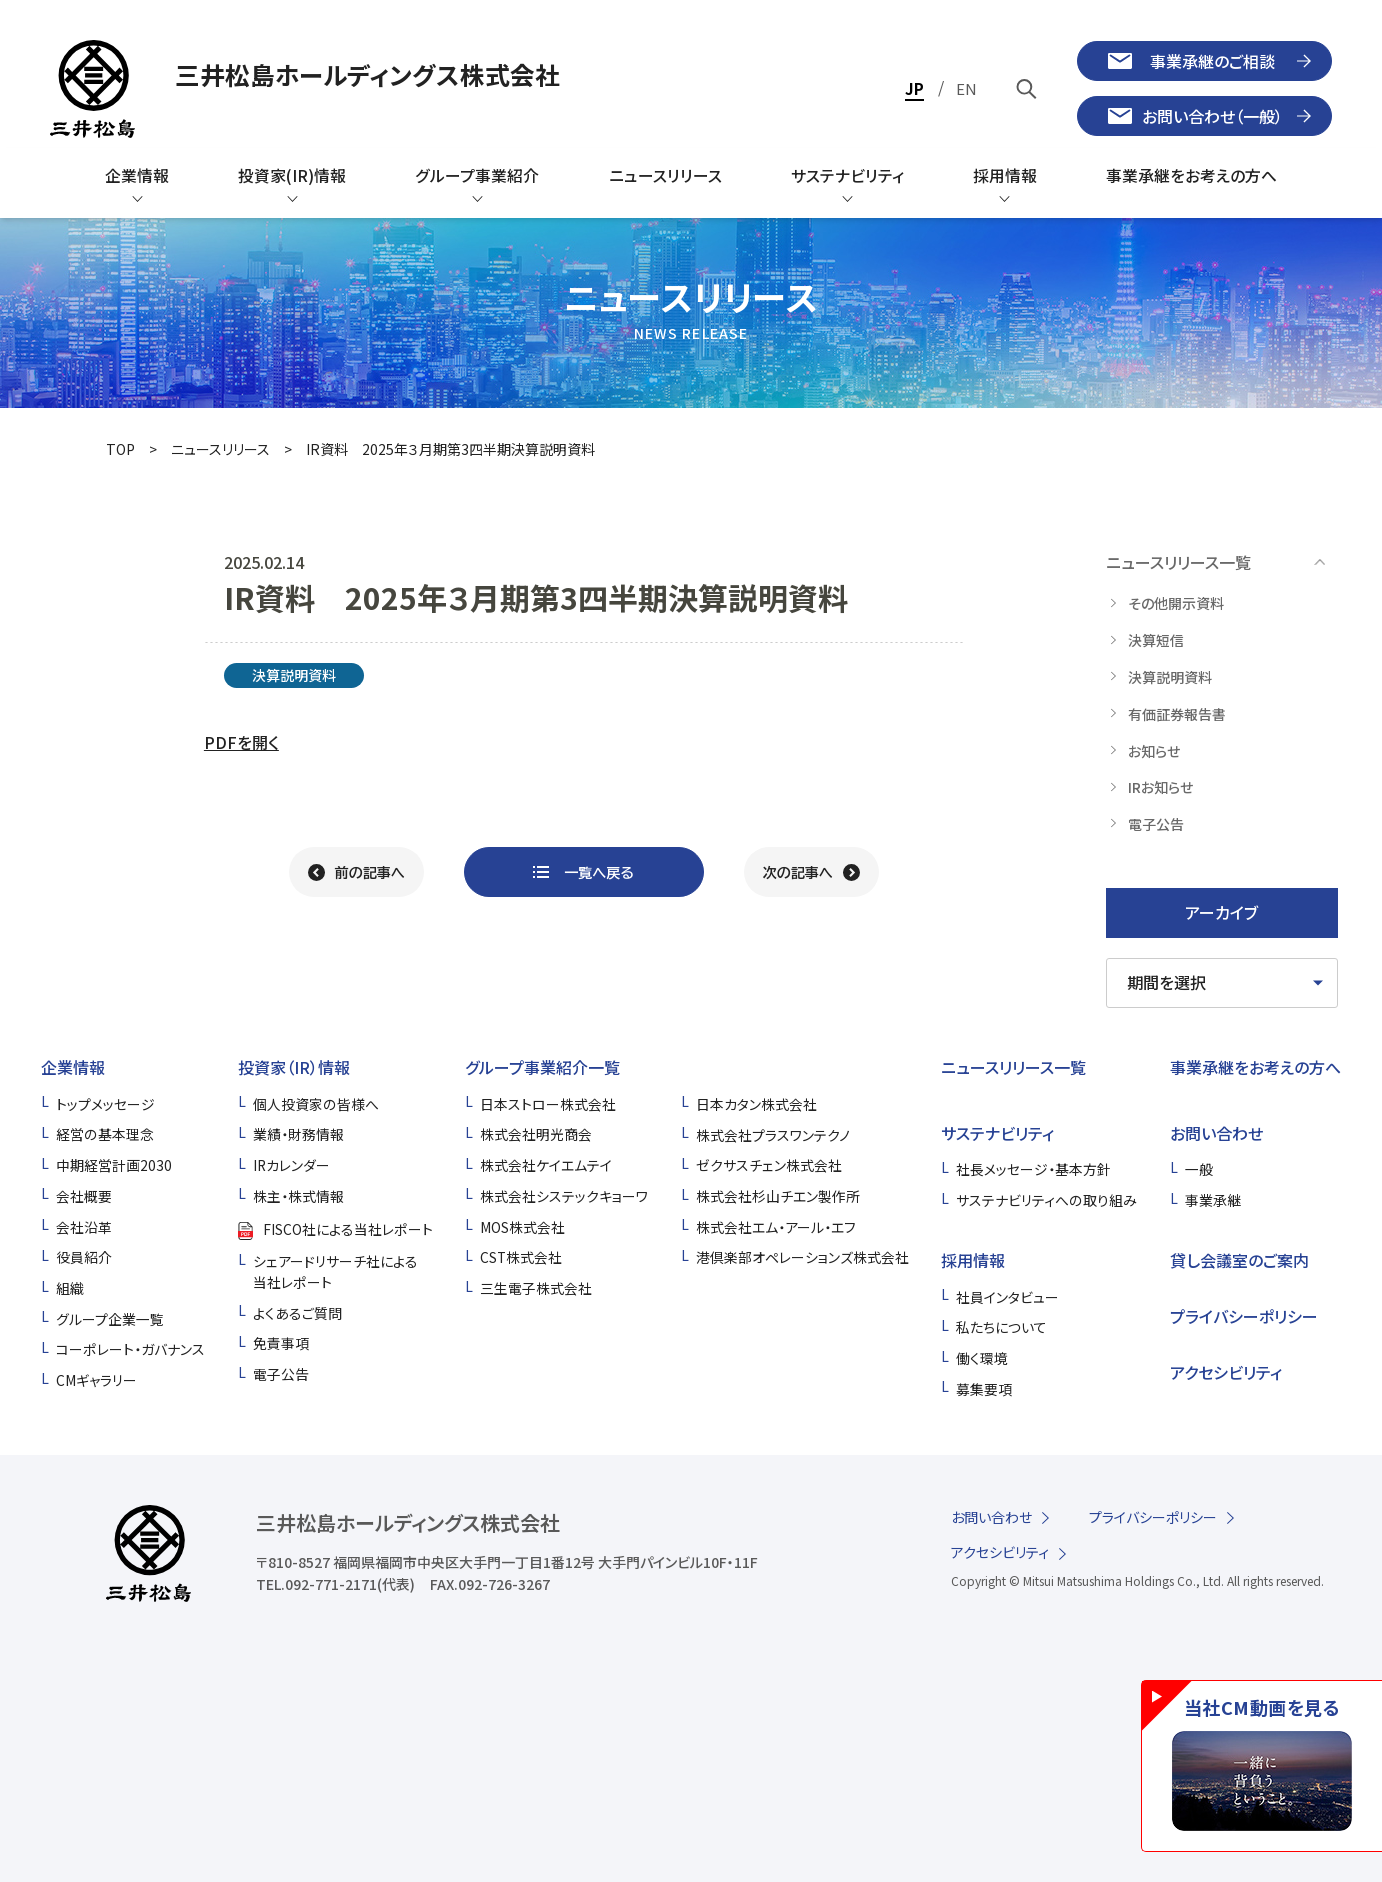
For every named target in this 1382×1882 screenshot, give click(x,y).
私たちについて (1001, 1327)
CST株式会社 (521, 1257)
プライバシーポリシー (1244, 1316)
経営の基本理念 (105, 1134)
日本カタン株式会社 (756, 1104)
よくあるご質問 (297, 1313)
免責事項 (281, 1343)
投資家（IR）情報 (294, 1067)
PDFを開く (241, 742)
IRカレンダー (291, 1165)
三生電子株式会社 (536, 1288)
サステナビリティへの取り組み (1046, 1200)
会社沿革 (84, 1227)
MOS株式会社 (522, 1227)
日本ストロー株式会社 (548, 1104)
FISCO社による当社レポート (348, 1229)
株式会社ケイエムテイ (546, 1165)
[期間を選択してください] (1222, 983)
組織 (70, 1288)
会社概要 (84, 1196)
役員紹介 (84, 1257)
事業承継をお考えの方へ (1255, 1067)
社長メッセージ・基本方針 (1033, 1169)
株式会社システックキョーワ (564, 1196)
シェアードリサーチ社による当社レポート (335, 1271)
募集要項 (984, 1389)
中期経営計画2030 (114, 1165)
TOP (120, 449)
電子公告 (281, 1374)
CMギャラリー (96, 1380)
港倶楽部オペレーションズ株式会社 (802, 1257)
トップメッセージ (105, 1104)
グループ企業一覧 (110, 1319)
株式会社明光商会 (536, 1134)
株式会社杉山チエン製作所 (778, 1196)
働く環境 (982, 1358)
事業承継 (1213, 1200)
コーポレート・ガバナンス (130, 1349)
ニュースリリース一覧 (1013, 1067)
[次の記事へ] (811, 872)
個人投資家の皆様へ (316, 1104)
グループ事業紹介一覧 (542, 1067)
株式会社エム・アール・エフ (776, 1227)
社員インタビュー (1007, 1297)
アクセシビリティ (1226, 1372)
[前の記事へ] (356, 872)
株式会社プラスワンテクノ (773, 1135)
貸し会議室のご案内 (1239, 1260)
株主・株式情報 (298, 1196)
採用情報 (973, 1260)
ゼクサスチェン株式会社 (769, 1165)
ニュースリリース (220, 449)
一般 (1199, 1169)
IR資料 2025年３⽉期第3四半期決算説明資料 (450, 449)
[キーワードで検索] (1027, 88)
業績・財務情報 (298, 1134)
